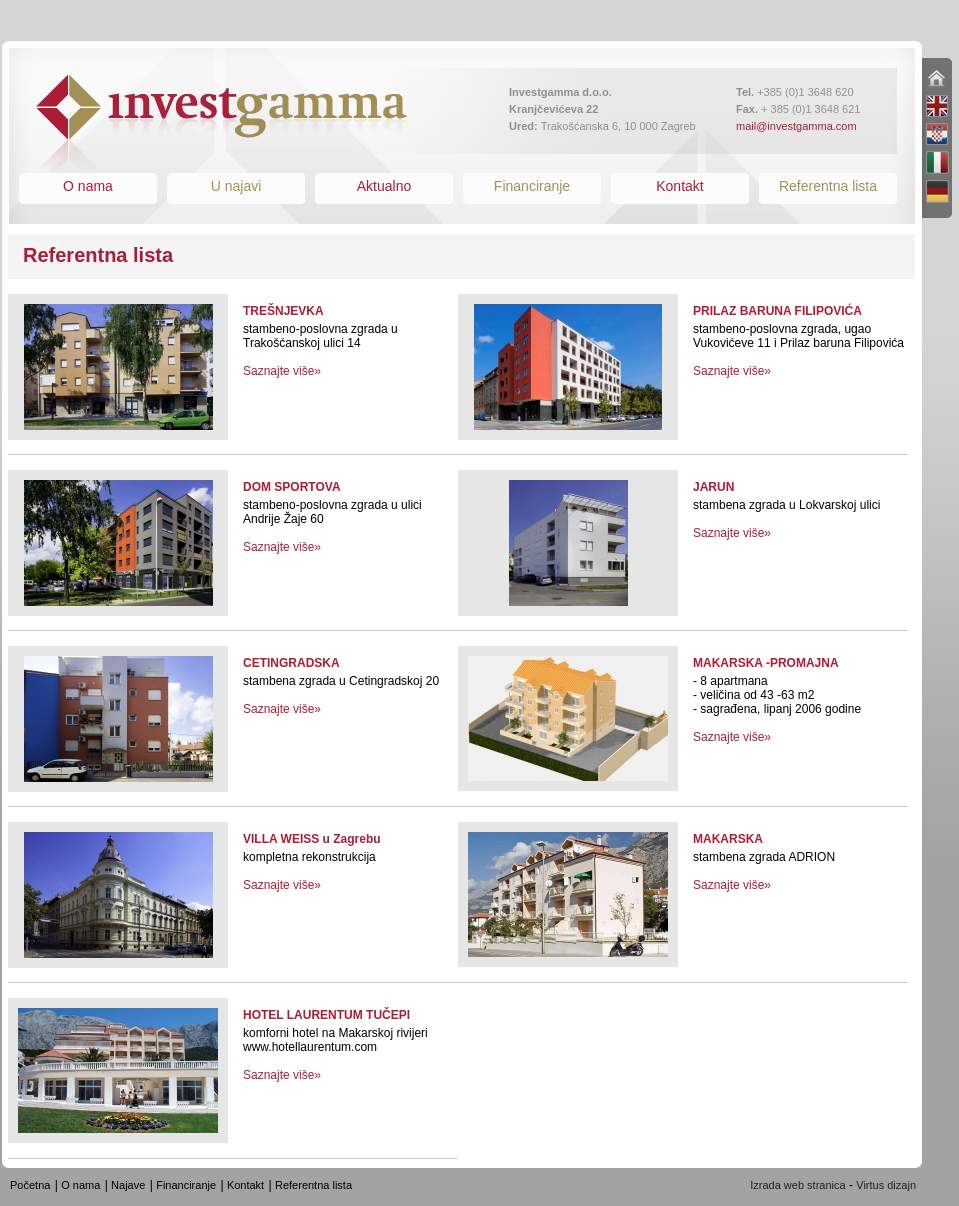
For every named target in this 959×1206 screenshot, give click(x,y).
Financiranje (532, 186)
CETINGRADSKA (291, 663)
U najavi (236, 186)
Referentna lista (828, 186)
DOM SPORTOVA (292, 487)
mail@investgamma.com (796, 126)
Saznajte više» (282, 371)
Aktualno (384, 186)
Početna (30, 1185)
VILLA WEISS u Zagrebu (312, 839)
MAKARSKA (728, 839)
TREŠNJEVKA (283, 311)
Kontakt (679, 186)
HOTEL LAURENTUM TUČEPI (326, 1015)
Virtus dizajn (886, 1185)
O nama (88, 186)
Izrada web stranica (797, 1185)
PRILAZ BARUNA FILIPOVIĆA (777, 311)
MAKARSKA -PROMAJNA (766, 663)
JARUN (713, 487)
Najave (128, 1185)
